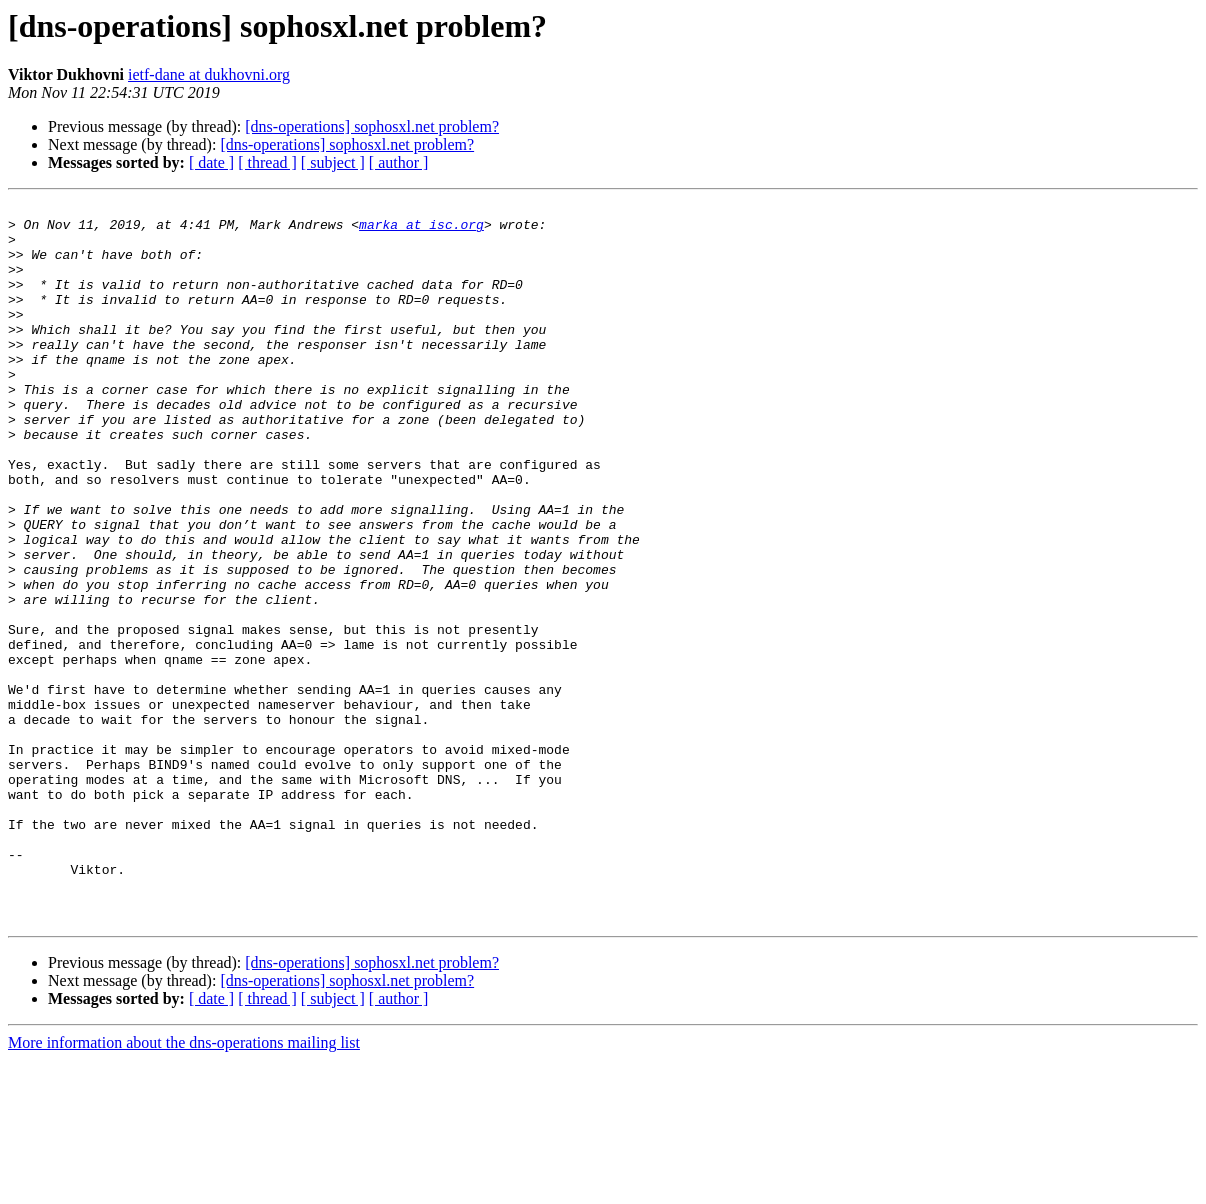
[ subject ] (333, 162)
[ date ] (211, 162)
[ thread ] (267, 162)
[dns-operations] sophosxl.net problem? (372, 126)
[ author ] (399, 162)
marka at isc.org (421, 230)
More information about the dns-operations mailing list (184, 1186)
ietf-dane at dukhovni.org (209, 74)
